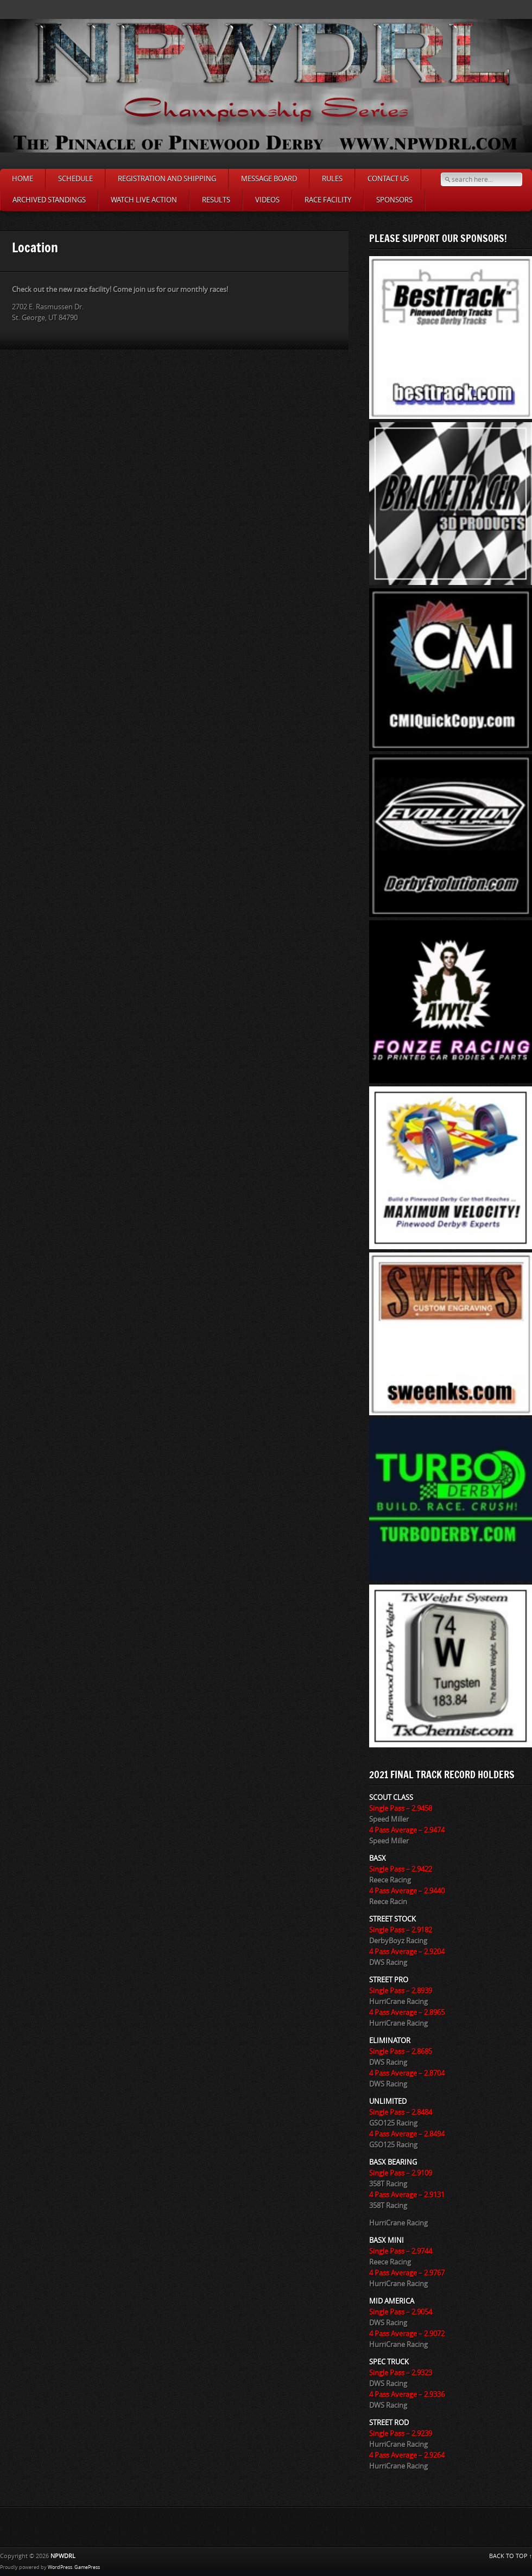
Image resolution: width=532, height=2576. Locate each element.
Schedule (75, 179)
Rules (332, 179)
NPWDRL (62, 2556)
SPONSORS (394, 200)
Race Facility (328, 200)
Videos (267, 200)
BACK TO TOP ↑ (511, 2556)
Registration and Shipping (167, 179)
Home (22, 179)
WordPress (60, 2567)
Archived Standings (49, 200)
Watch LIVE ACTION (144, 200)
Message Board (269, 179)
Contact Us (388, 179)
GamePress (87, 2567)
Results (216, 200)
